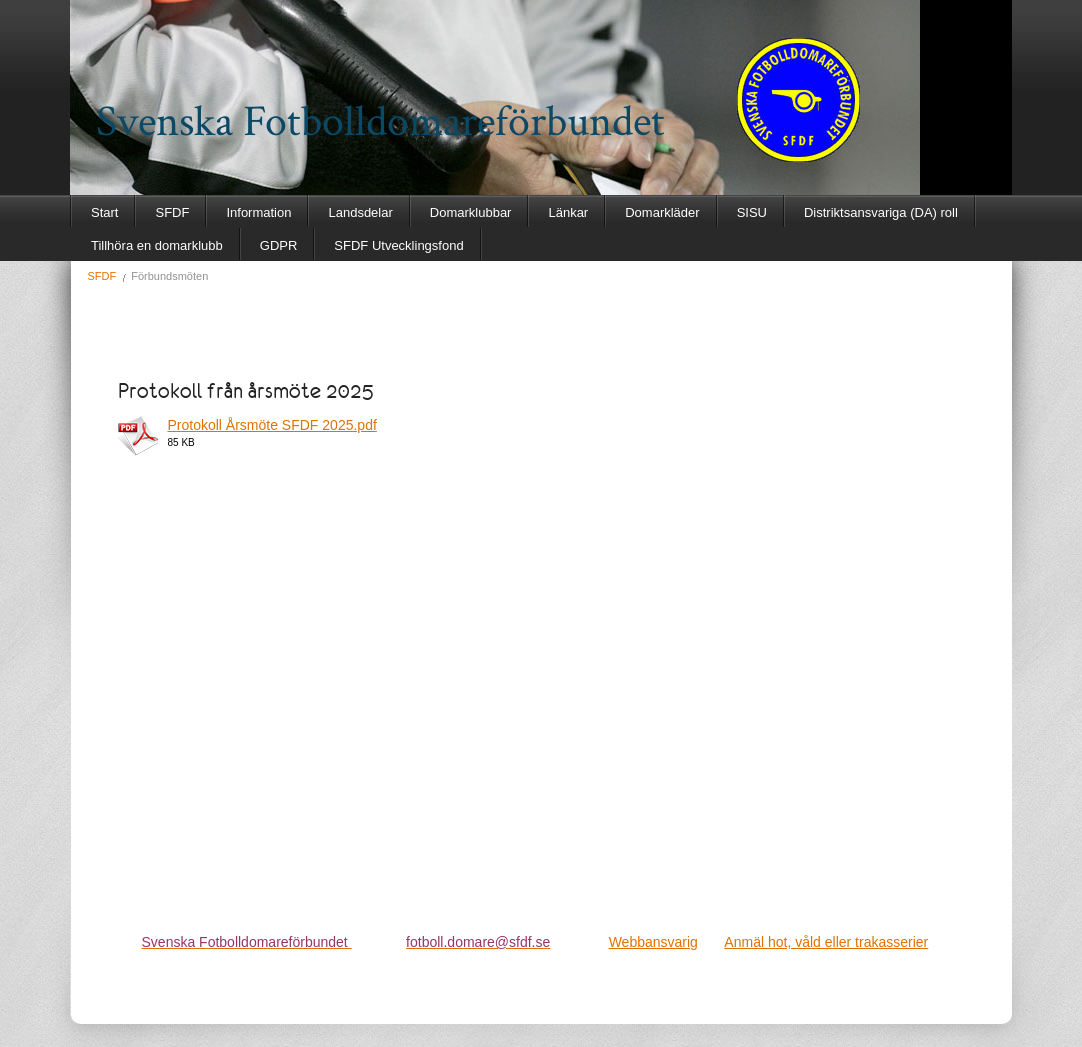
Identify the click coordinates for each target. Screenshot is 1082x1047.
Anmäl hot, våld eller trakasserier (826, 942)
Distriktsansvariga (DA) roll (881, 212)
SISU (752, 212)
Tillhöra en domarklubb (157, 245)
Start (104, 212)
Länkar (568, 212)
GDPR (279, 245)
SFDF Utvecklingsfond (398, 245)
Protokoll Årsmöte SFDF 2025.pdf (272, 425)
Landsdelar (360, 212)
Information (258, 212)
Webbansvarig (653, 942)
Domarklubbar (471, 212)
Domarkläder (662, 212)
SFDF (172, 212)
